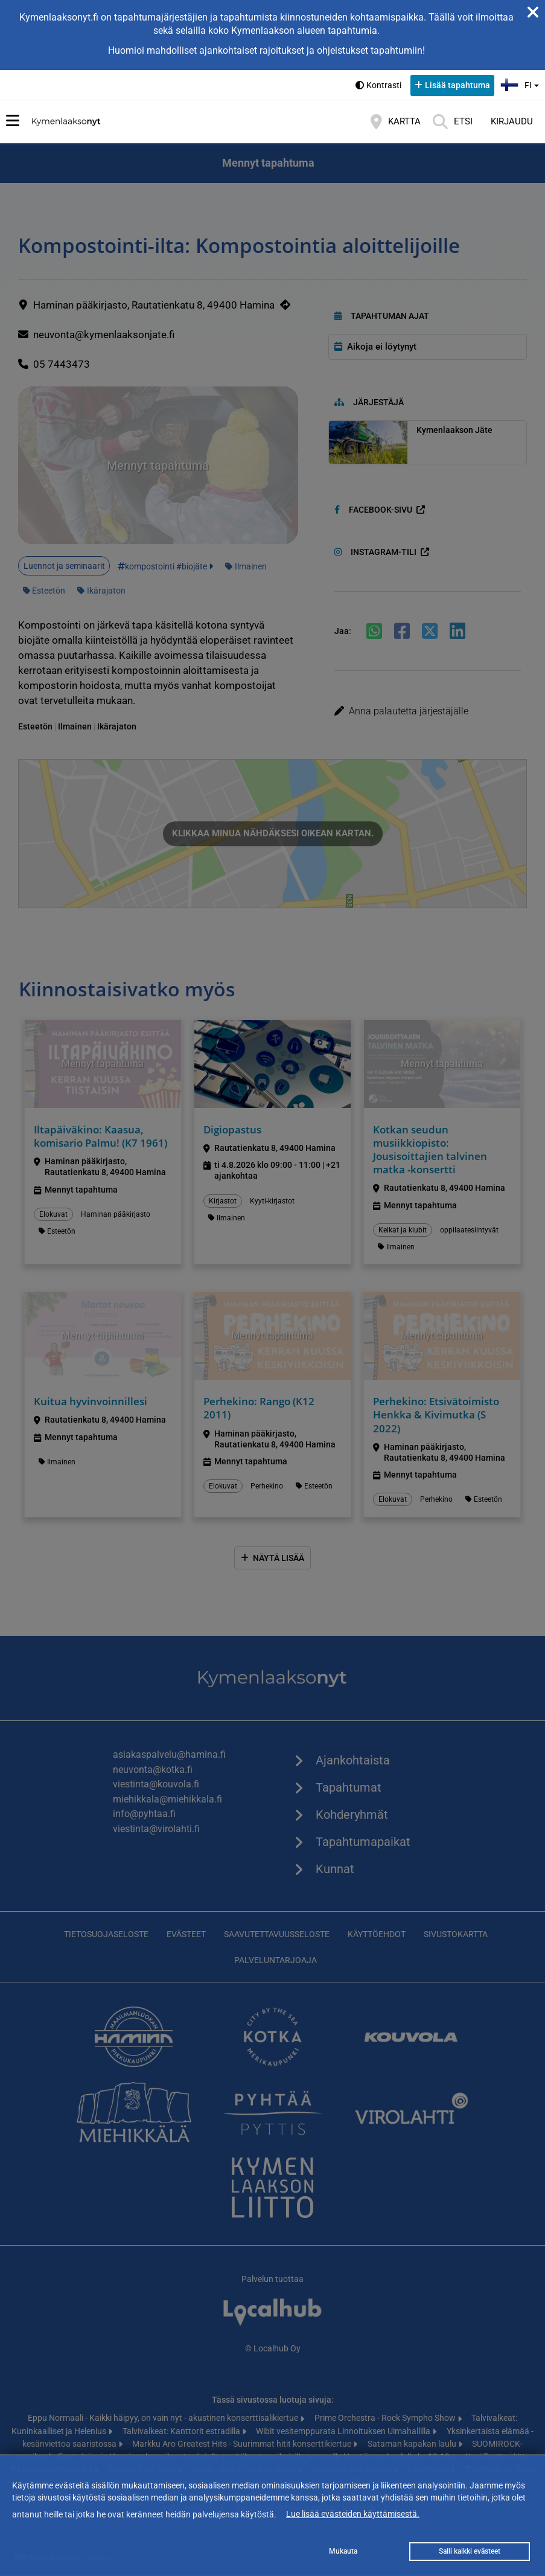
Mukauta (343, 2551)
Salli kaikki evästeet (469, 2551)
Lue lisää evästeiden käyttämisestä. (352, 2514)
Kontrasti (383, 85)
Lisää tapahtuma (457, 85)
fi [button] (521, 83)
